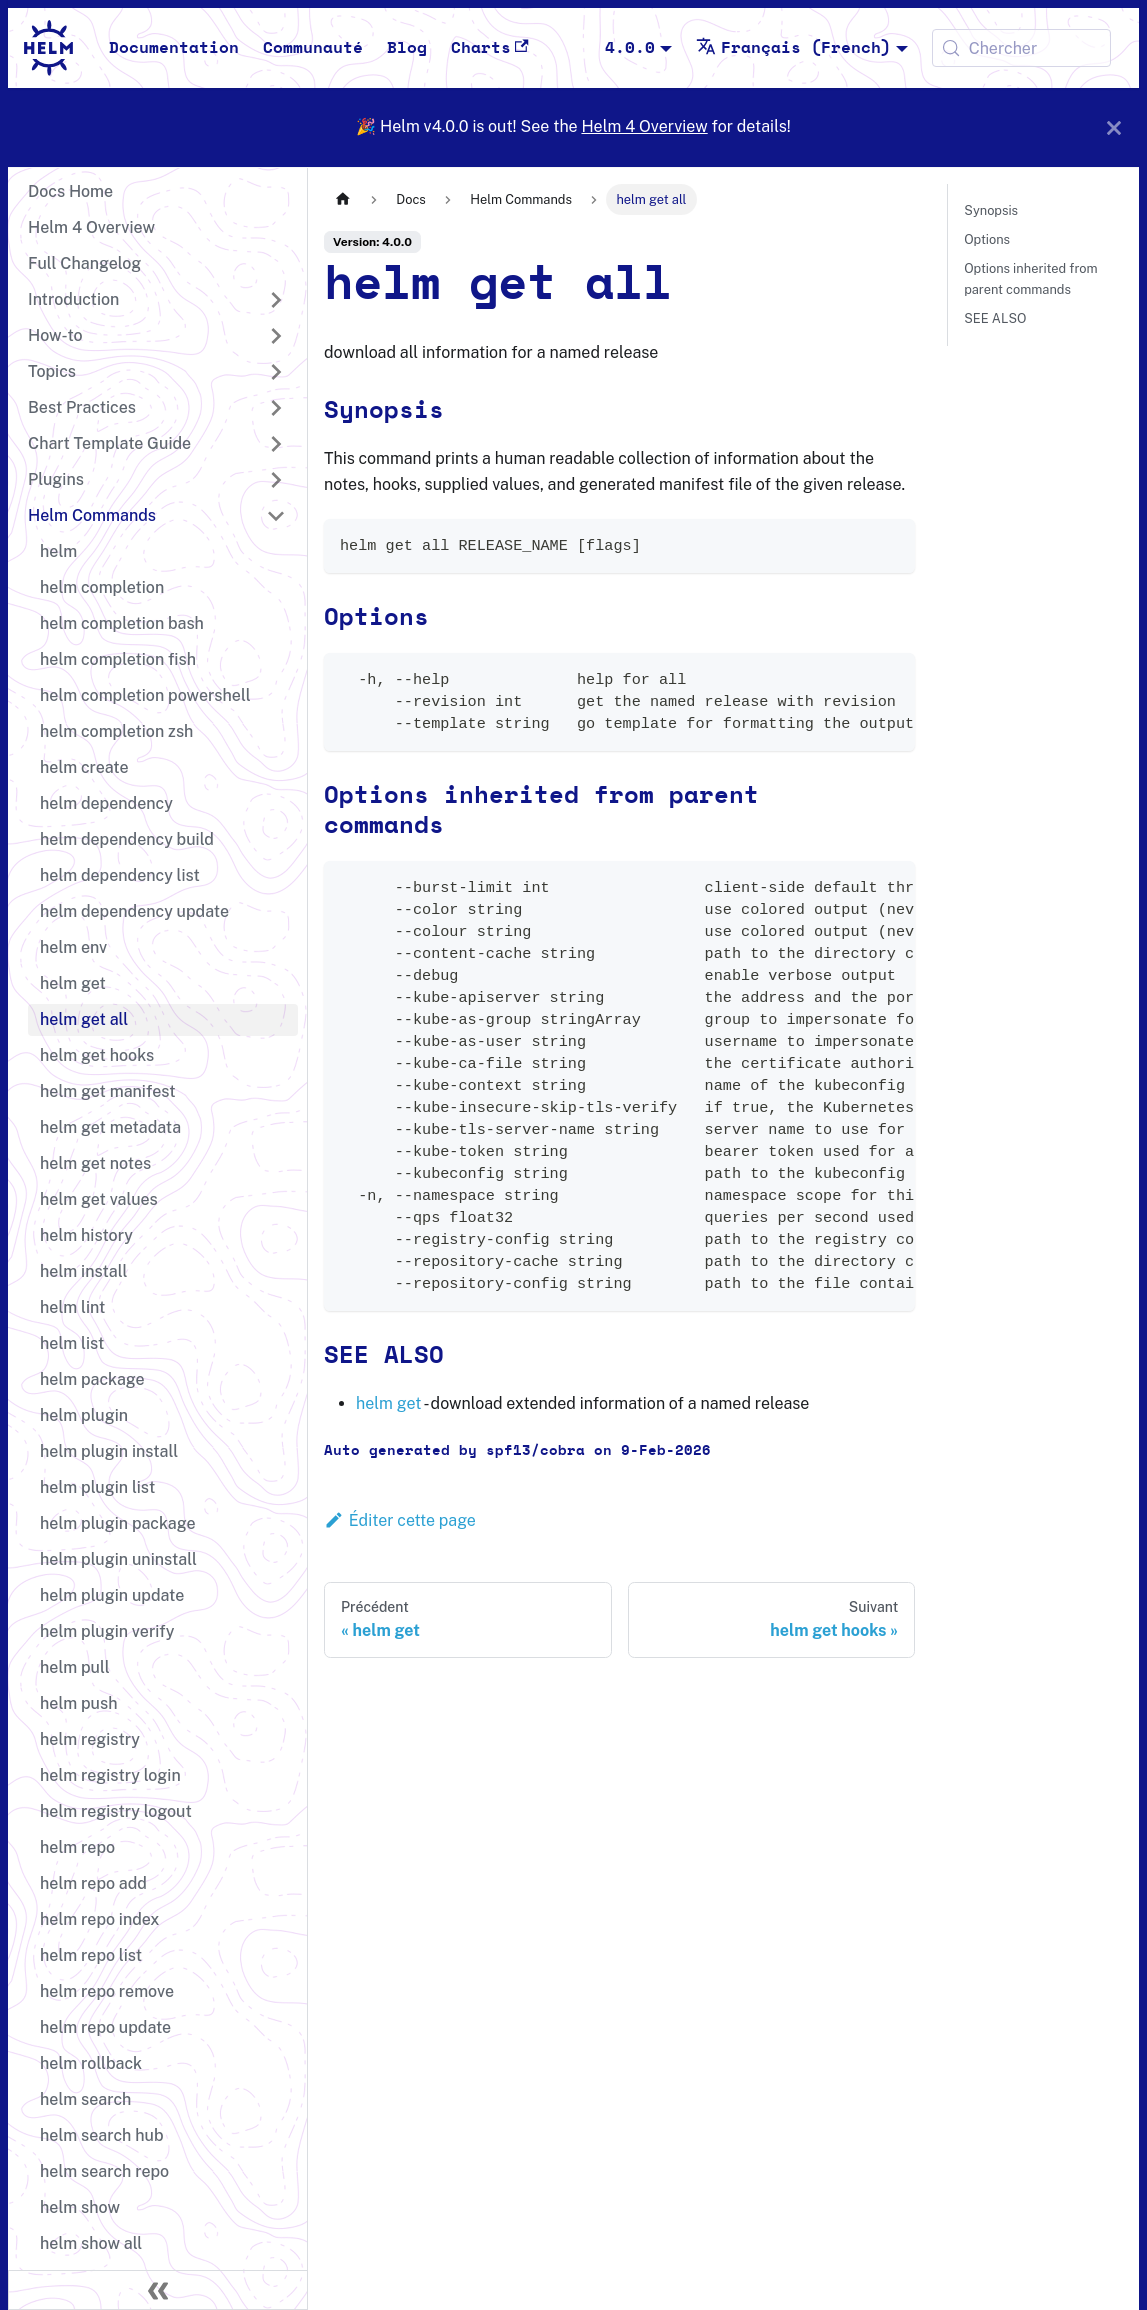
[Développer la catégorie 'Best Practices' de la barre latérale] (276, 408)
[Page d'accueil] (343, 199)
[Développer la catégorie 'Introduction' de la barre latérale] (276, 300)
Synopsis (991, 210)
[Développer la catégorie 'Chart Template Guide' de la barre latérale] (276, 444)
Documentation (174, 48)
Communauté (313, 48)
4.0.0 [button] (630, 48)
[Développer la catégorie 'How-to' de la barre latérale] (276, 336)
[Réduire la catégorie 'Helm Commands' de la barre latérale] (276, 516)
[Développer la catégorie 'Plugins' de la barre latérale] (276, 480)
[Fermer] (1114, 127)
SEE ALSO (995, 318)
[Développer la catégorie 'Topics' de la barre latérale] (276, 372)
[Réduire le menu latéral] (158, 2290)
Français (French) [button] (793, 48)
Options (987, 239)
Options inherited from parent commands (1030, 279)
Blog (407, 48)
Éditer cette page (400, 1520)
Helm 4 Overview (644, 126)
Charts (490, 47)
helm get (388, 1403)
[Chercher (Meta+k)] (1021, 48)
